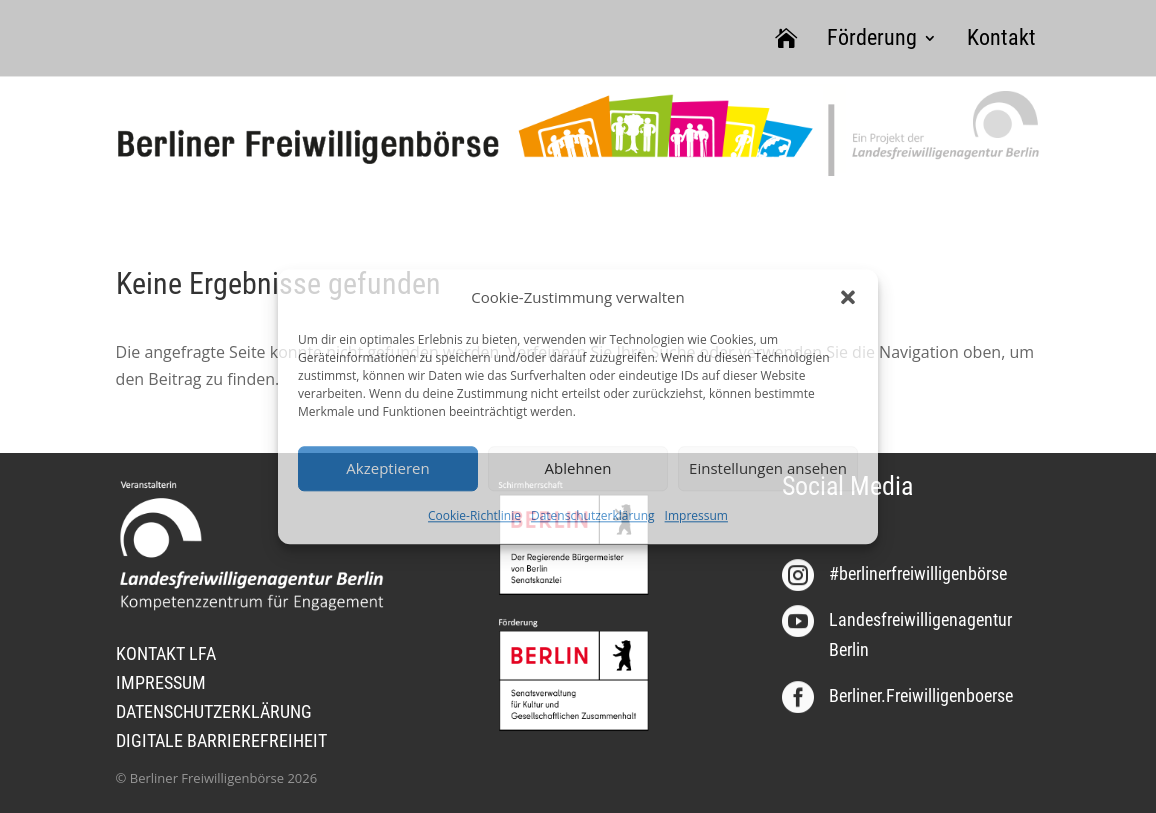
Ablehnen (578, 469)
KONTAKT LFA (166, 653)
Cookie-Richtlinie (474, 515)
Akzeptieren (387, 469)
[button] (848, 297)
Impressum (696, 515)
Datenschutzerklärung (593, 515)
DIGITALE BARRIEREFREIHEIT (221, 740)
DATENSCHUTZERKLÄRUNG (214, 711)
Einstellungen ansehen (768, 469)
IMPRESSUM (161, 682)
